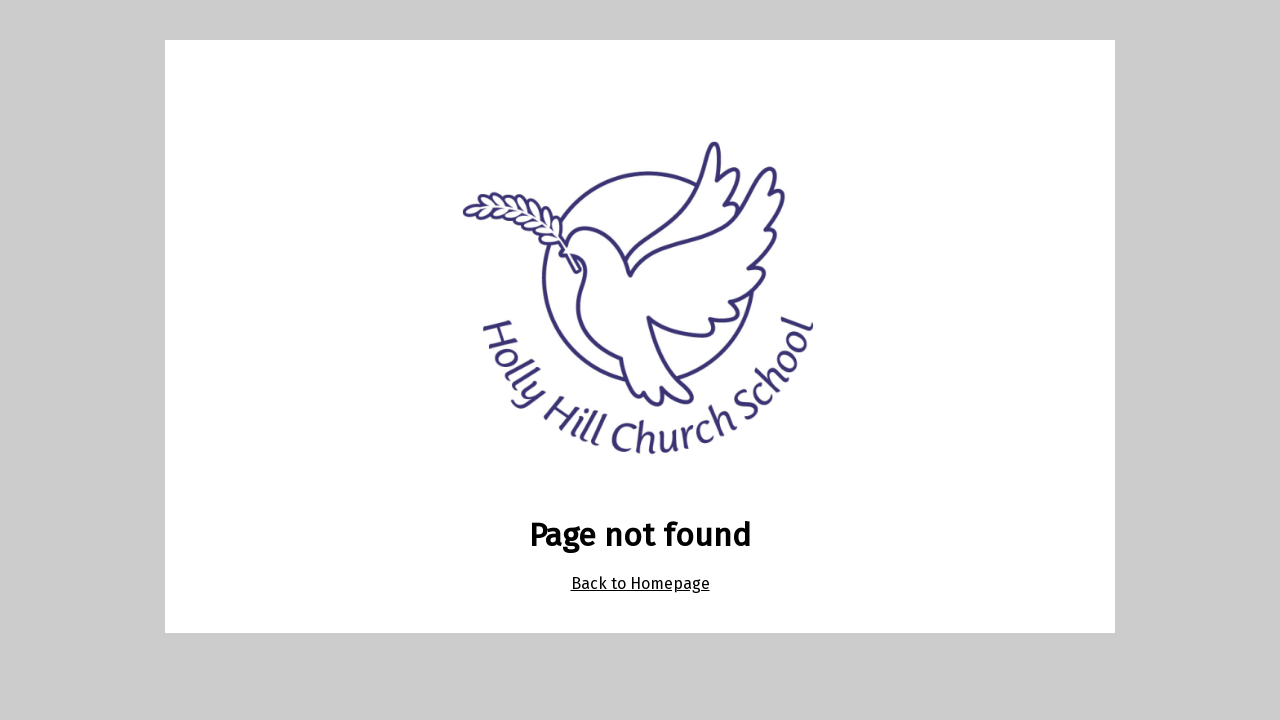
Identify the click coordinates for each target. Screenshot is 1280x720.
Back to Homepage (640, 583)
